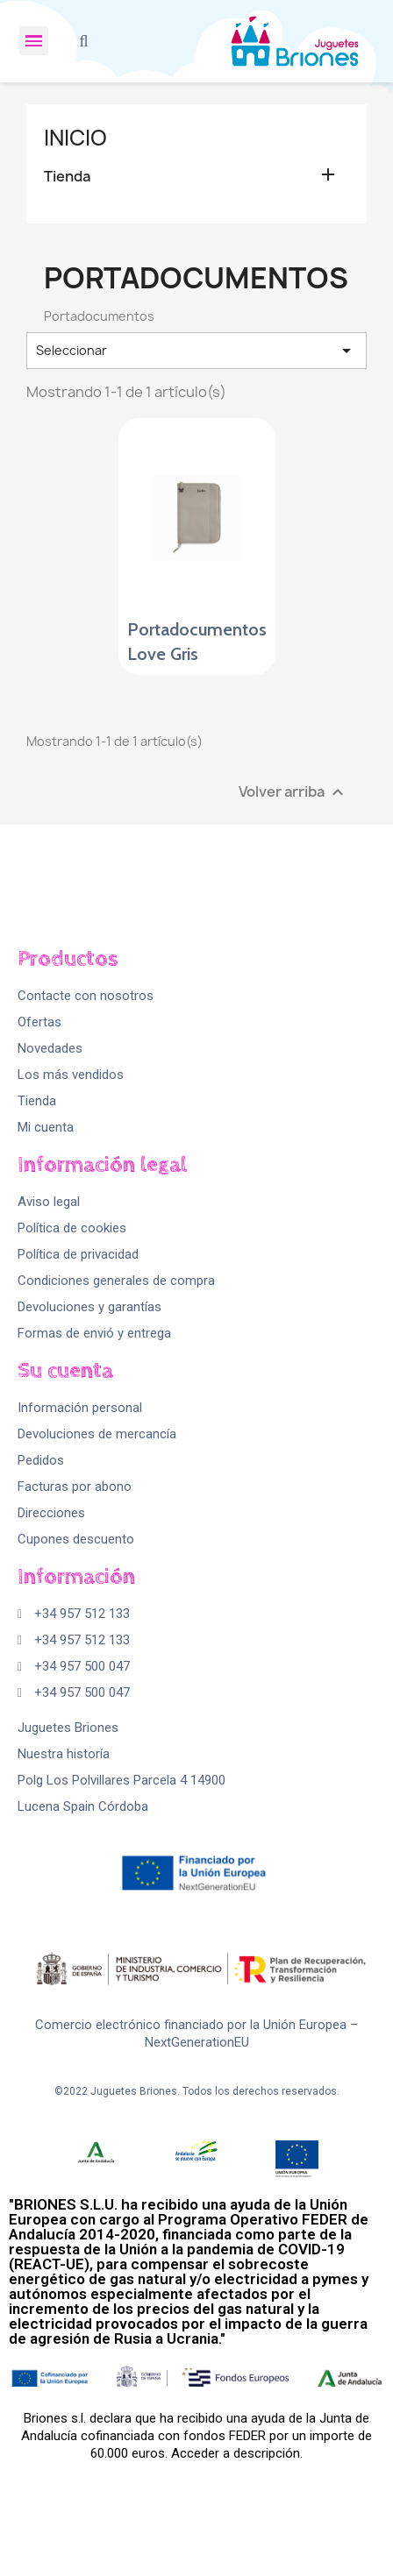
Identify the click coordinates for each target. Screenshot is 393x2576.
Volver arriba (293, 792)
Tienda (67, 176)
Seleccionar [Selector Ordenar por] (196, 350)
